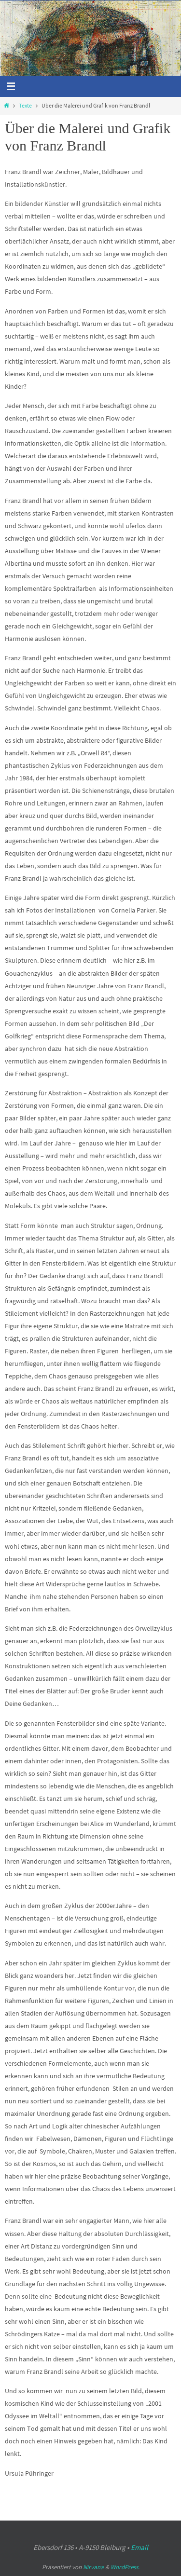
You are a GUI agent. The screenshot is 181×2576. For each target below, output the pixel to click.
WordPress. (125, 2567)
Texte (25, 105)
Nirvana (93, 2567)
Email (139, 2547)
